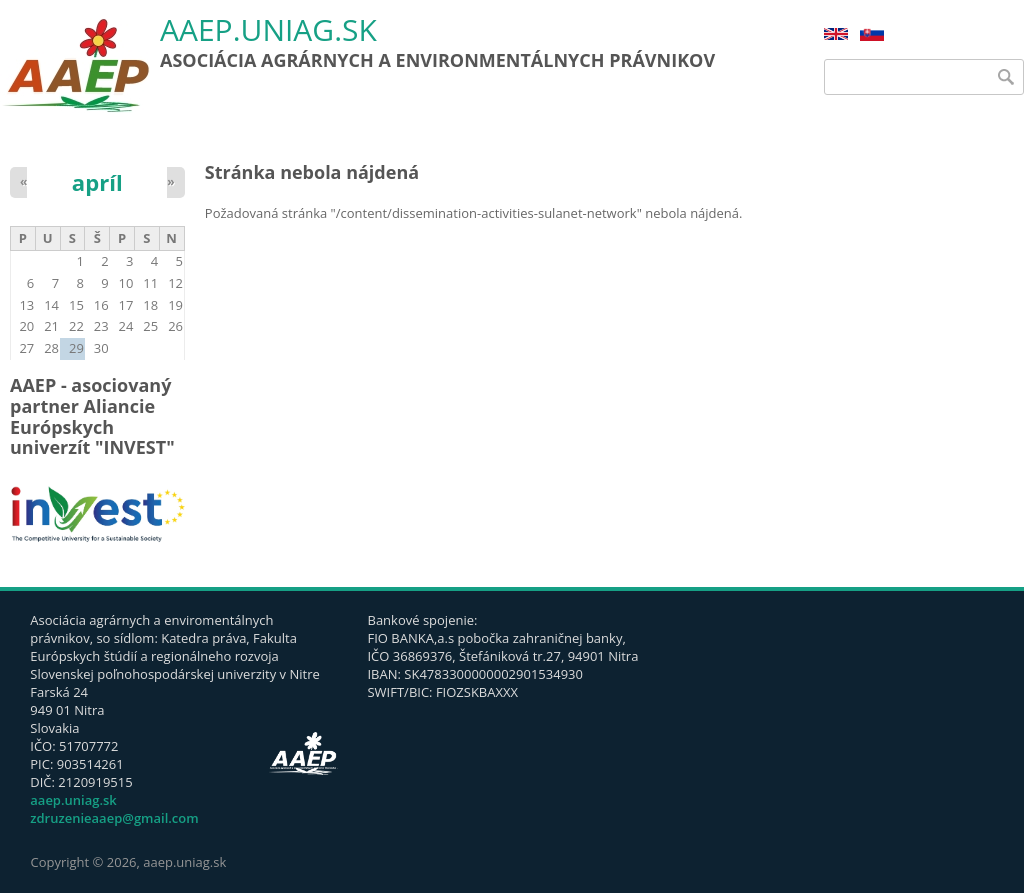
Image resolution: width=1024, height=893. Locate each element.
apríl (97, 182)
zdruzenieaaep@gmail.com (114, 818)
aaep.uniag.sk (268, 30)
